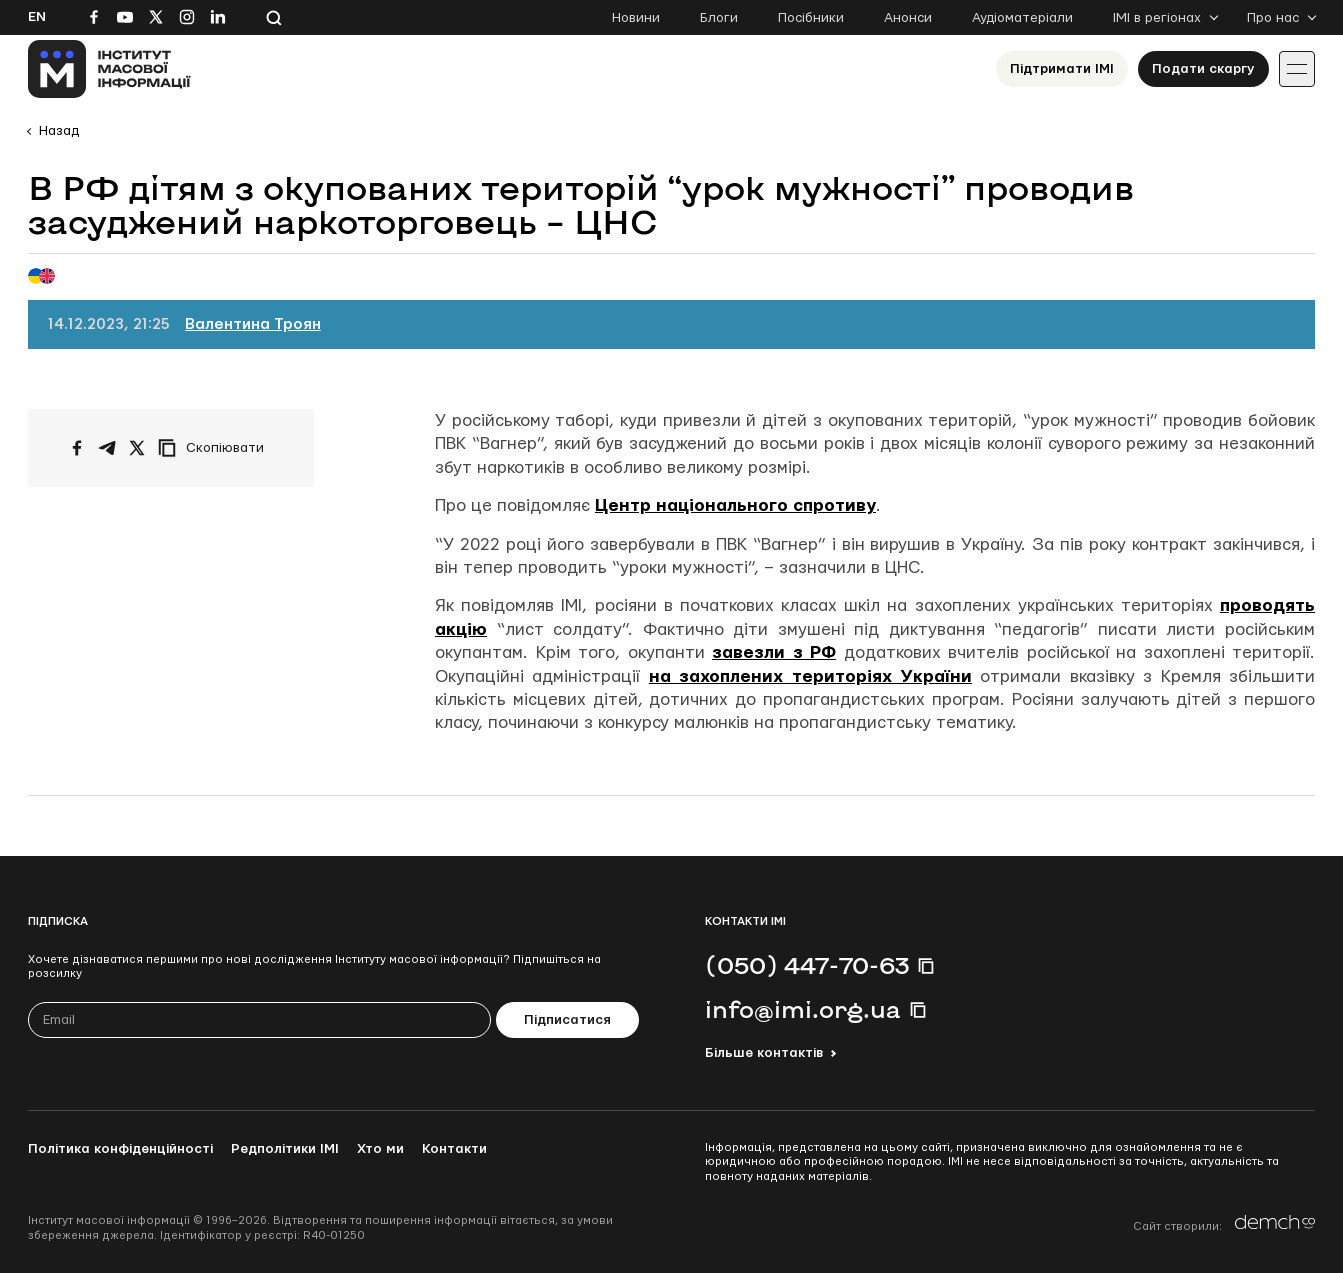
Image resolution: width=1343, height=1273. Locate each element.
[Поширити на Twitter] (137, 448)
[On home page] (109, 69)
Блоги (719, 18)
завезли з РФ (774, 652)
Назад (59, 131)
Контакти (454, 1149)
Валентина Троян (253, 324)
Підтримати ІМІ (1062, 69)
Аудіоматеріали (1022, 18)
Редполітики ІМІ (285, 1149)
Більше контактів (764, 1053)
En (37, 17)
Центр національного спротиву (735, 505)
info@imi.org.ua (803, 1009)
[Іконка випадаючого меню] (1297, 69)
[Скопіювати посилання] (216, 448)
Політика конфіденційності (120, 1149)
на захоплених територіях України (810, 676)
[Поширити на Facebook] (77, 448)
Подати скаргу (1203, 69)
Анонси (908, 18)
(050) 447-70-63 (807, 965)
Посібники (811, 18)
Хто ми (380, 1149)
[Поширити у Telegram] (107, 448)
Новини (636, 18)
